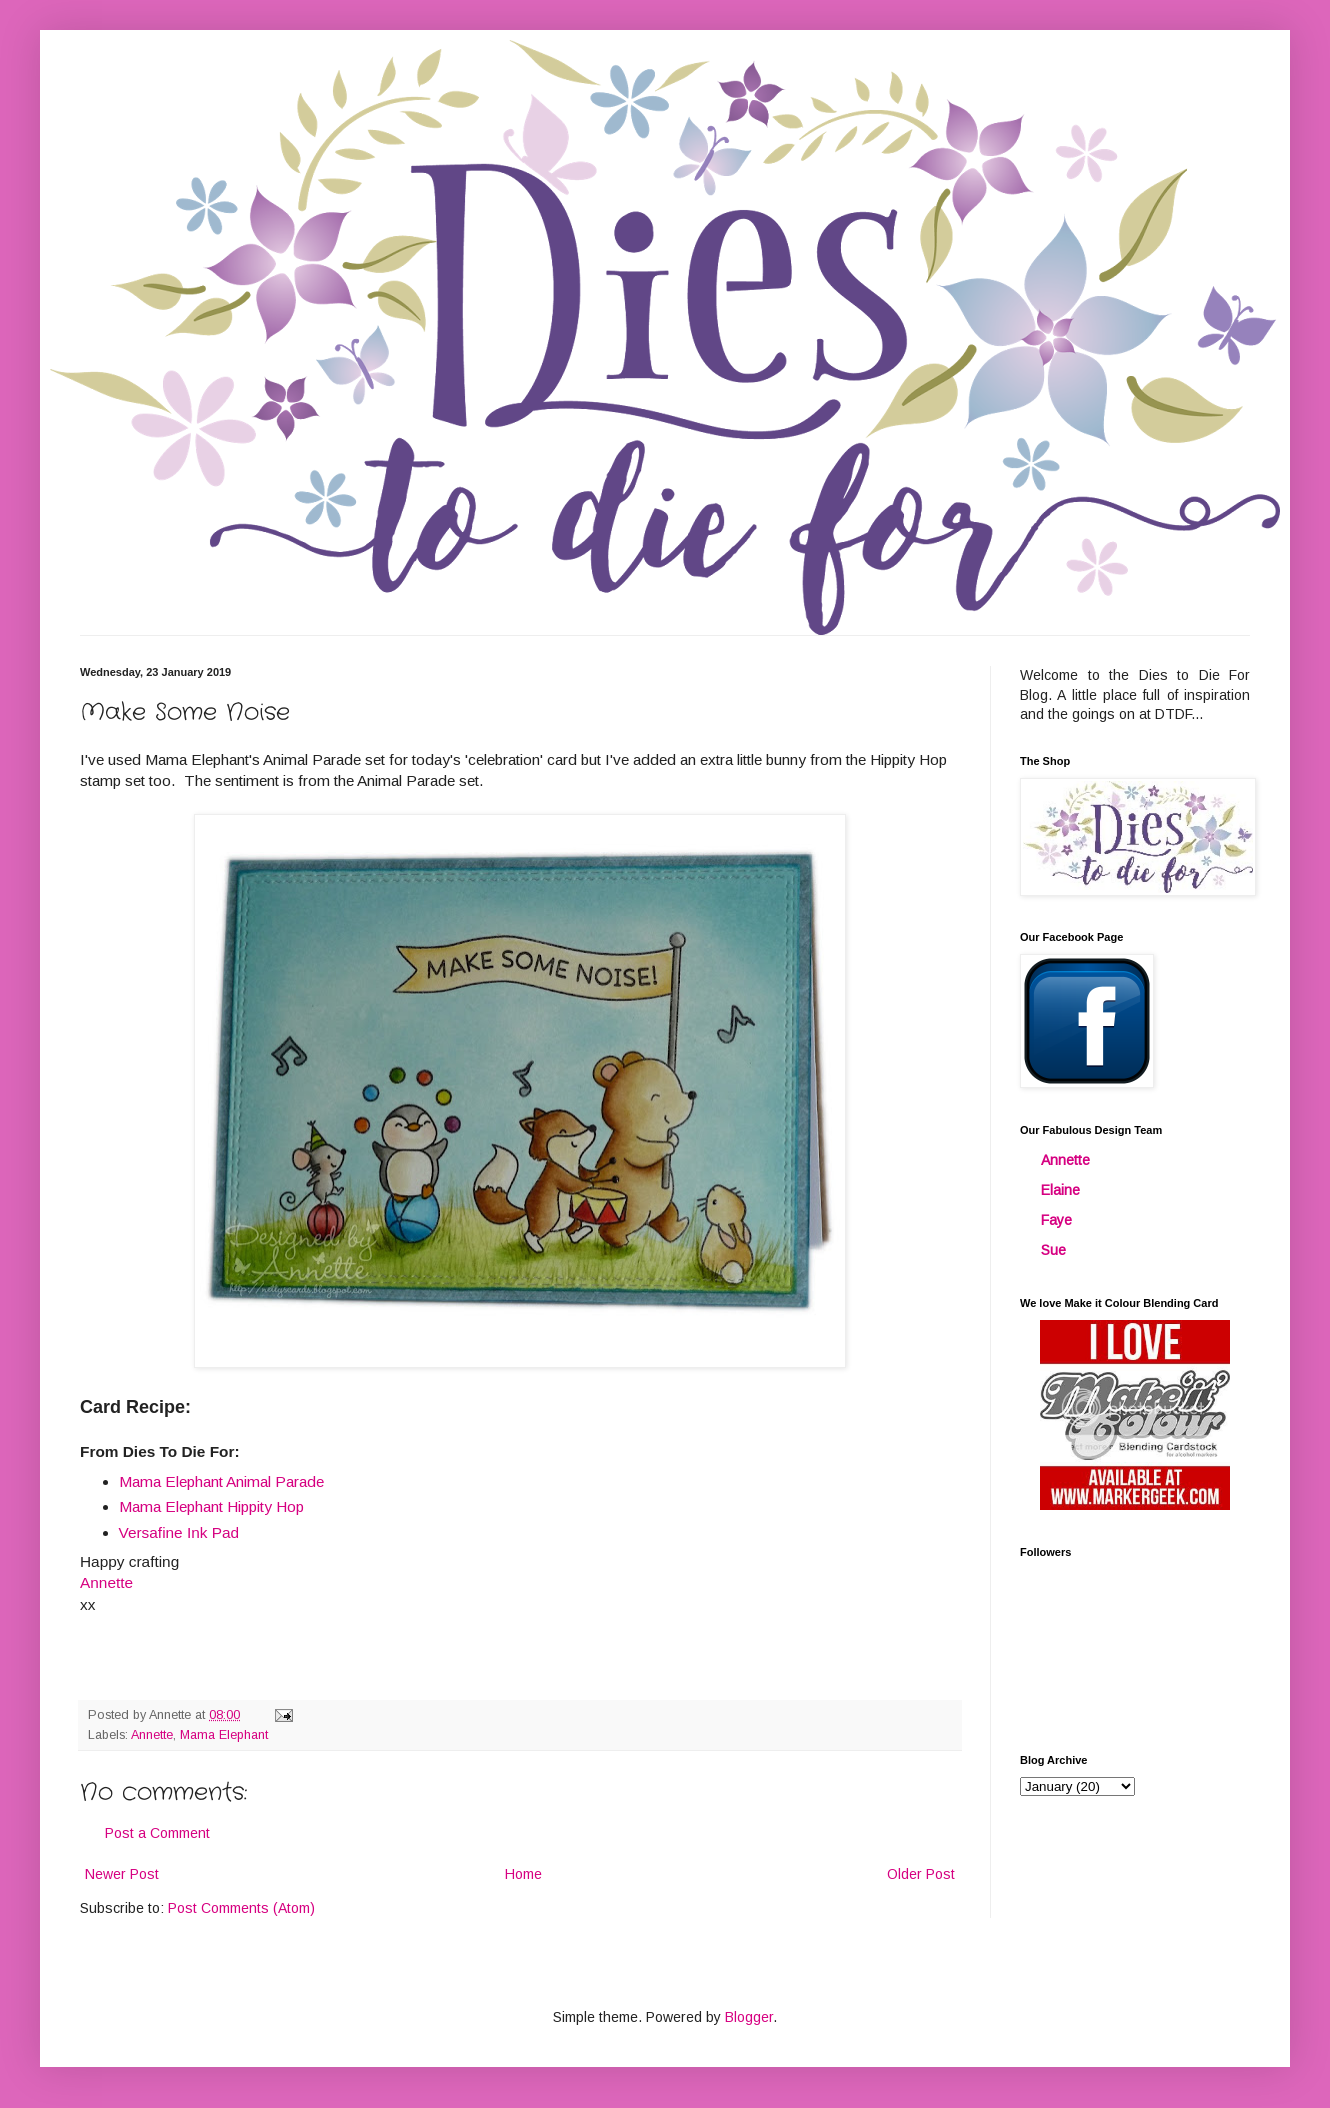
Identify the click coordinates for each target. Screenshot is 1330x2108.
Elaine (1060, 1190)
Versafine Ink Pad (179, 1532)
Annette (152, 1735)
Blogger (749, 2017)
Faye (1056, 1220)
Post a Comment (157, 1833)
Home (523, 1874)
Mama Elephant (224, 1735)
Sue (1053, 1250)
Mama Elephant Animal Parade (221, 1481)
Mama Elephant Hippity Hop (211, 1506)
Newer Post (122, 1874)
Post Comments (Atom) (241, 1908)
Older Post (921, 1874)
